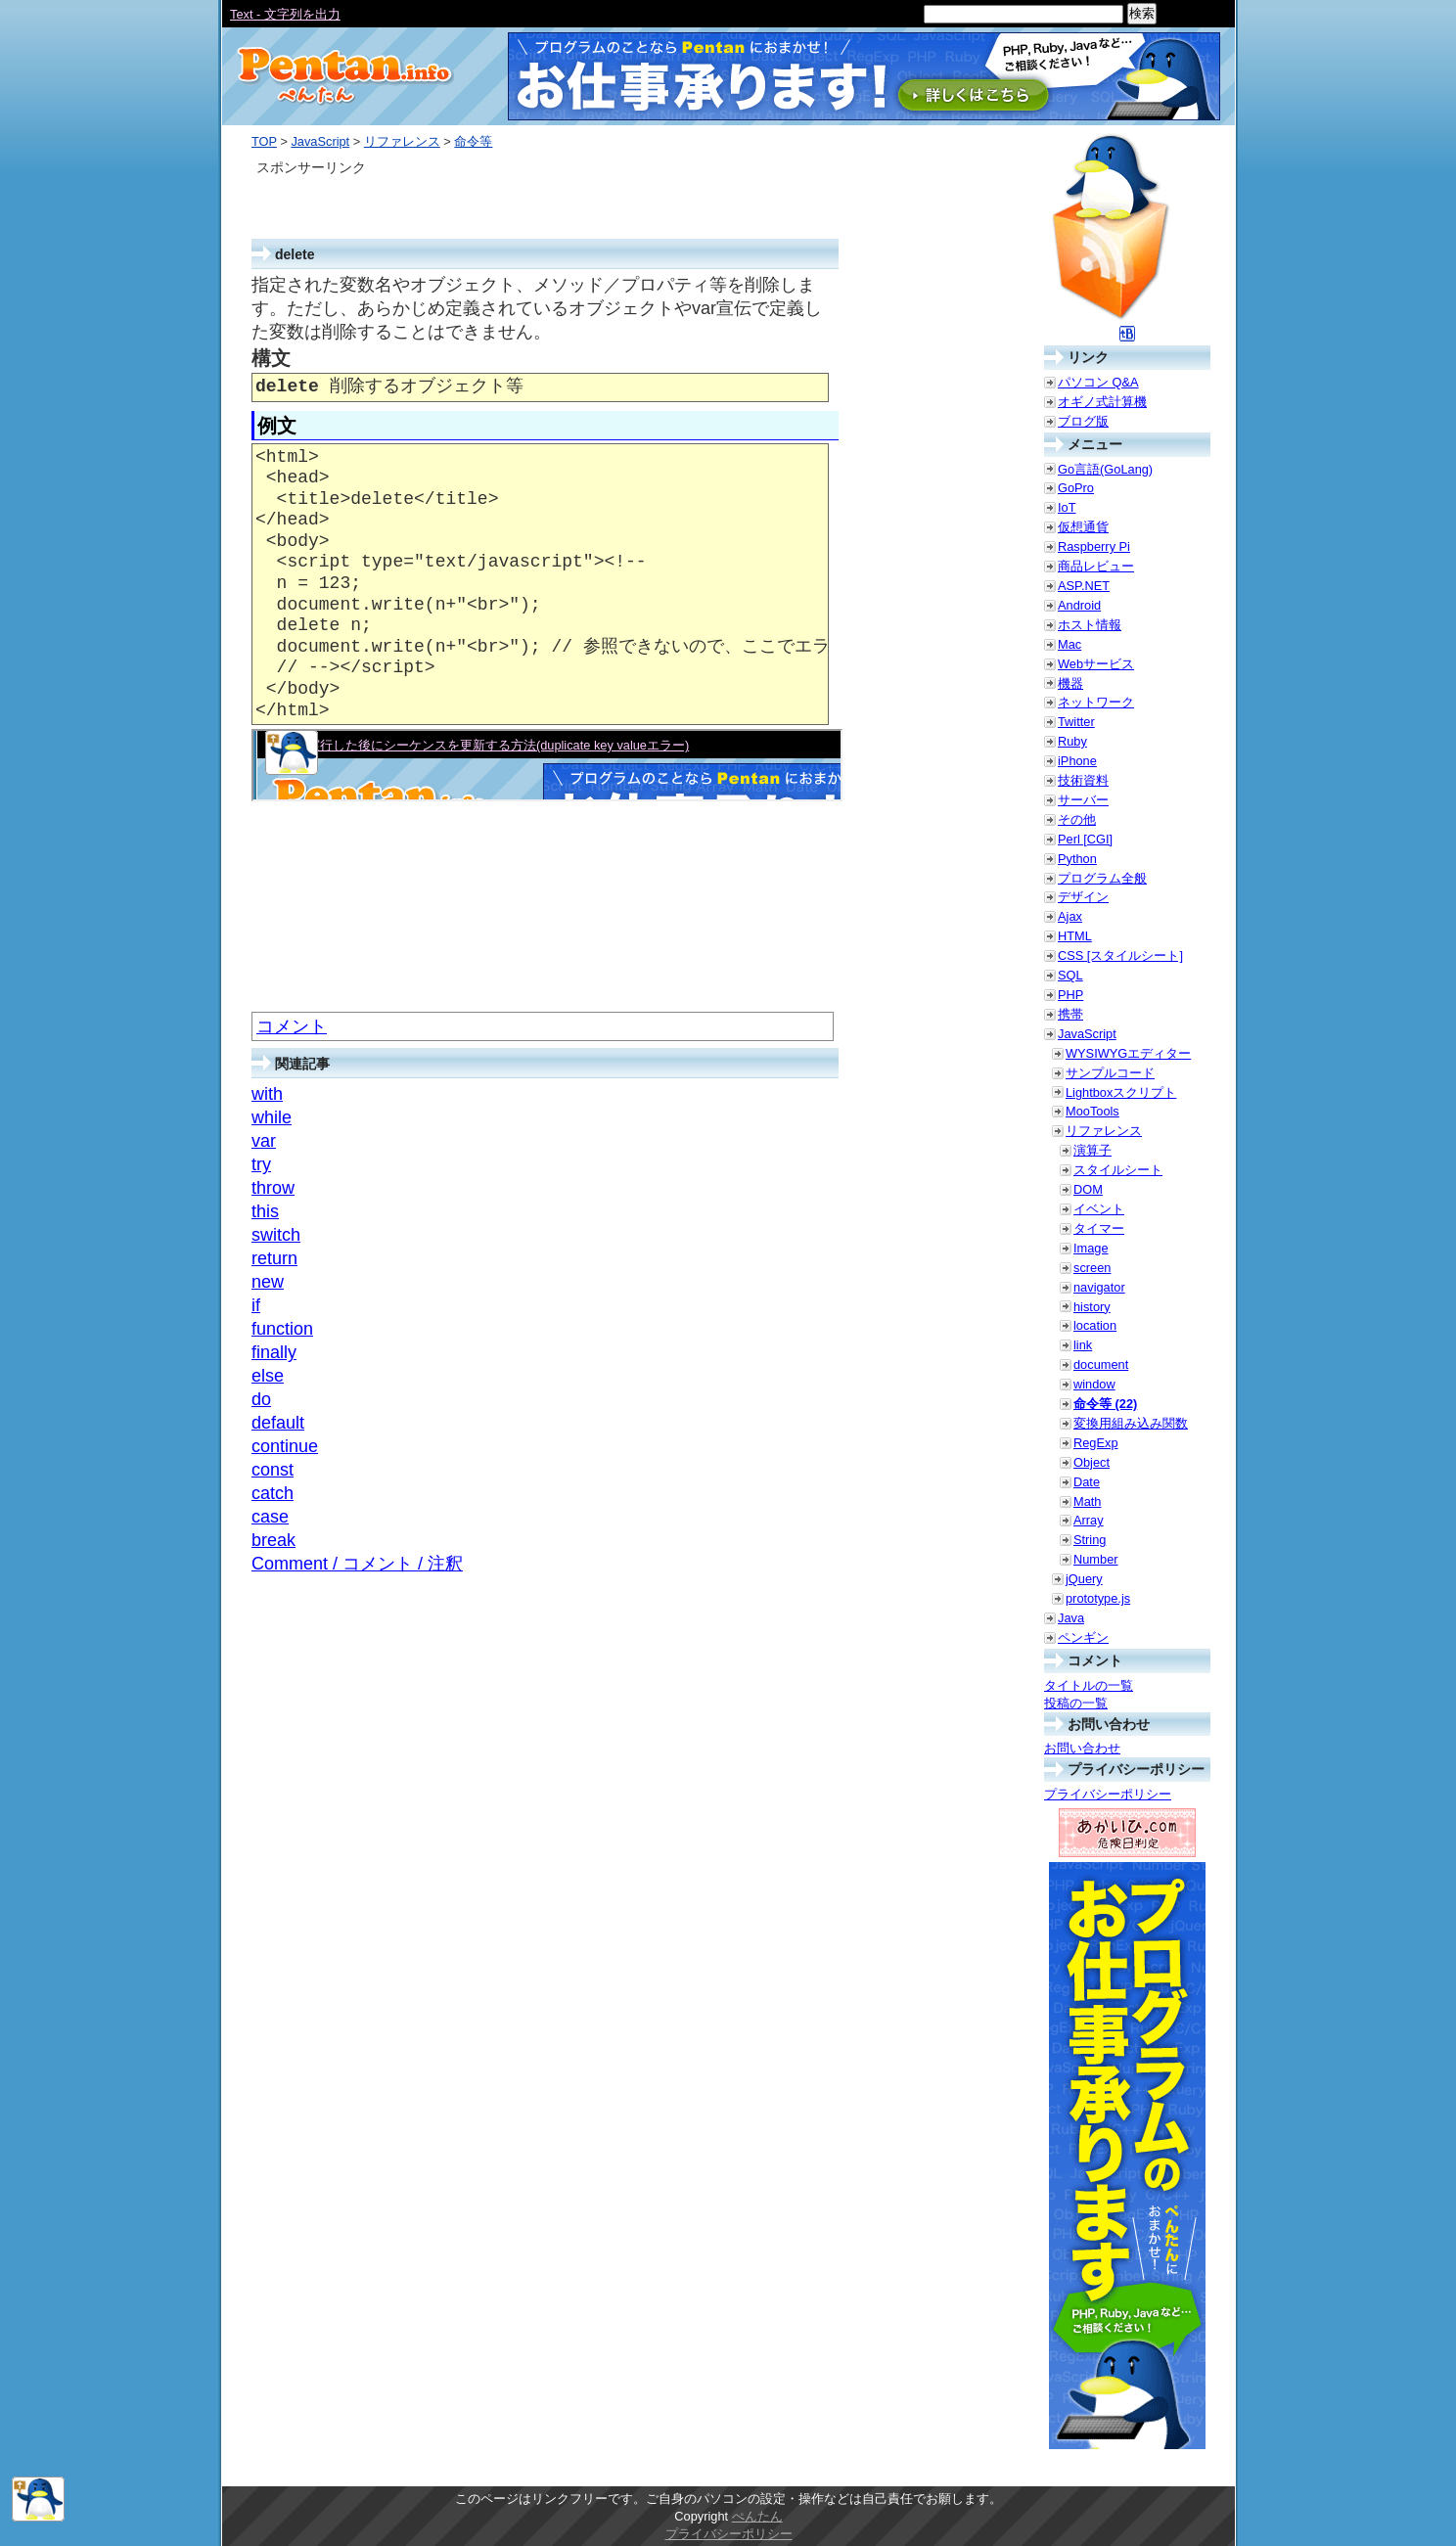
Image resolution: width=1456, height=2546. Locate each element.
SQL (1070, 975)
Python (1077, 858)
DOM (1088, 1189)
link (1082, 1345)
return (274, 1258)
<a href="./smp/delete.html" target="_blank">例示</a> (546, 765)
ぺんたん (757, 2516)
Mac (1069, 644)
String (1089, 1539)
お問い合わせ (1082, 1748)
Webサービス (1096, 664)
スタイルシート (1117, 1169)
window (1094, 1384)
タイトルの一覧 (1088, 1685)
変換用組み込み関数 (1130, 1423)
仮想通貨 (1083, 527)
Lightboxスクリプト (1121, 1092)
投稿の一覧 (1076, 1703)
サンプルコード (1110, 1073)
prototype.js (1098, 1598)
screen (1092, 1267)
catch (272, 1493)
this (265, 1211)
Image (1091, 1248)
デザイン (1083, 896)
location (1094, 1325)
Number (1095, 1559)
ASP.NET (1084, 585)
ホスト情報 (1089, 624)
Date (1086, 1482)
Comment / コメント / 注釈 (357, 1563)
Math (1087, 1501)
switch (275, 1235)
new (267, 1282)
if (255, 1305)
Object (1091, 1462)
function (282, 1329)
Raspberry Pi (1094, 546)
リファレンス (402, 141)
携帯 (1070, 1014)
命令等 (473, 141)
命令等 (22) (1105, 1403)
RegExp (1095, 1442)
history (1092, 1306)
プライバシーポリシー (1107, 1794)
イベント (1098, 1209)
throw (273, 1188)
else (267, 1376)
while (271, 1117)
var (263, 1141)
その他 (1077, 819)
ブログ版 (1083, 421)
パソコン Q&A (1098, 382)
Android (1079, 605)
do (261, 1399)
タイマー (1098, 1228)
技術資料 (1083, 780)
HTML (1075, 936)
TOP (264, 141)
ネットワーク (1096, 702)
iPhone (1077, 760)
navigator (1099, 1287)
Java (1071, 1618)
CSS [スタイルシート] (1120, 955)
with (267, 1094)
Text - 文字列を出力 (285, 14)
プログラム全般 (1102, 878)
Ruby (1072, 741)
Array (1088, 1520)
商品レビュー (1096, 566)
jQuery (1084, 1578)
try (261, 1164)
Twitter (1076, 721)
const (272, 1469)
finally (273, 1352)
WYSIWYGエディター (1128, 1053)
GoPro (1076, 487)
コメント (291, 1026)
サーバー (1083, 800)
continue (284, 1446)
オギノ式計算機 (1102, 401)
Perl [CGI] (1085, 839)
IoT (1067, 507)
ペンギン (1083, 1637)
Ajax (1070, 916)
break (273, 1540)
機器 (1070, 683)
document (1100, 1364)
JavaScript (320, 141)
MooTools (1092, 1111)
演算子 (1092, 1150)
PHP (1070, 994)
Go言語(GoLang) (1105, 469)
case (270, 1516)
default (277, 1422)
